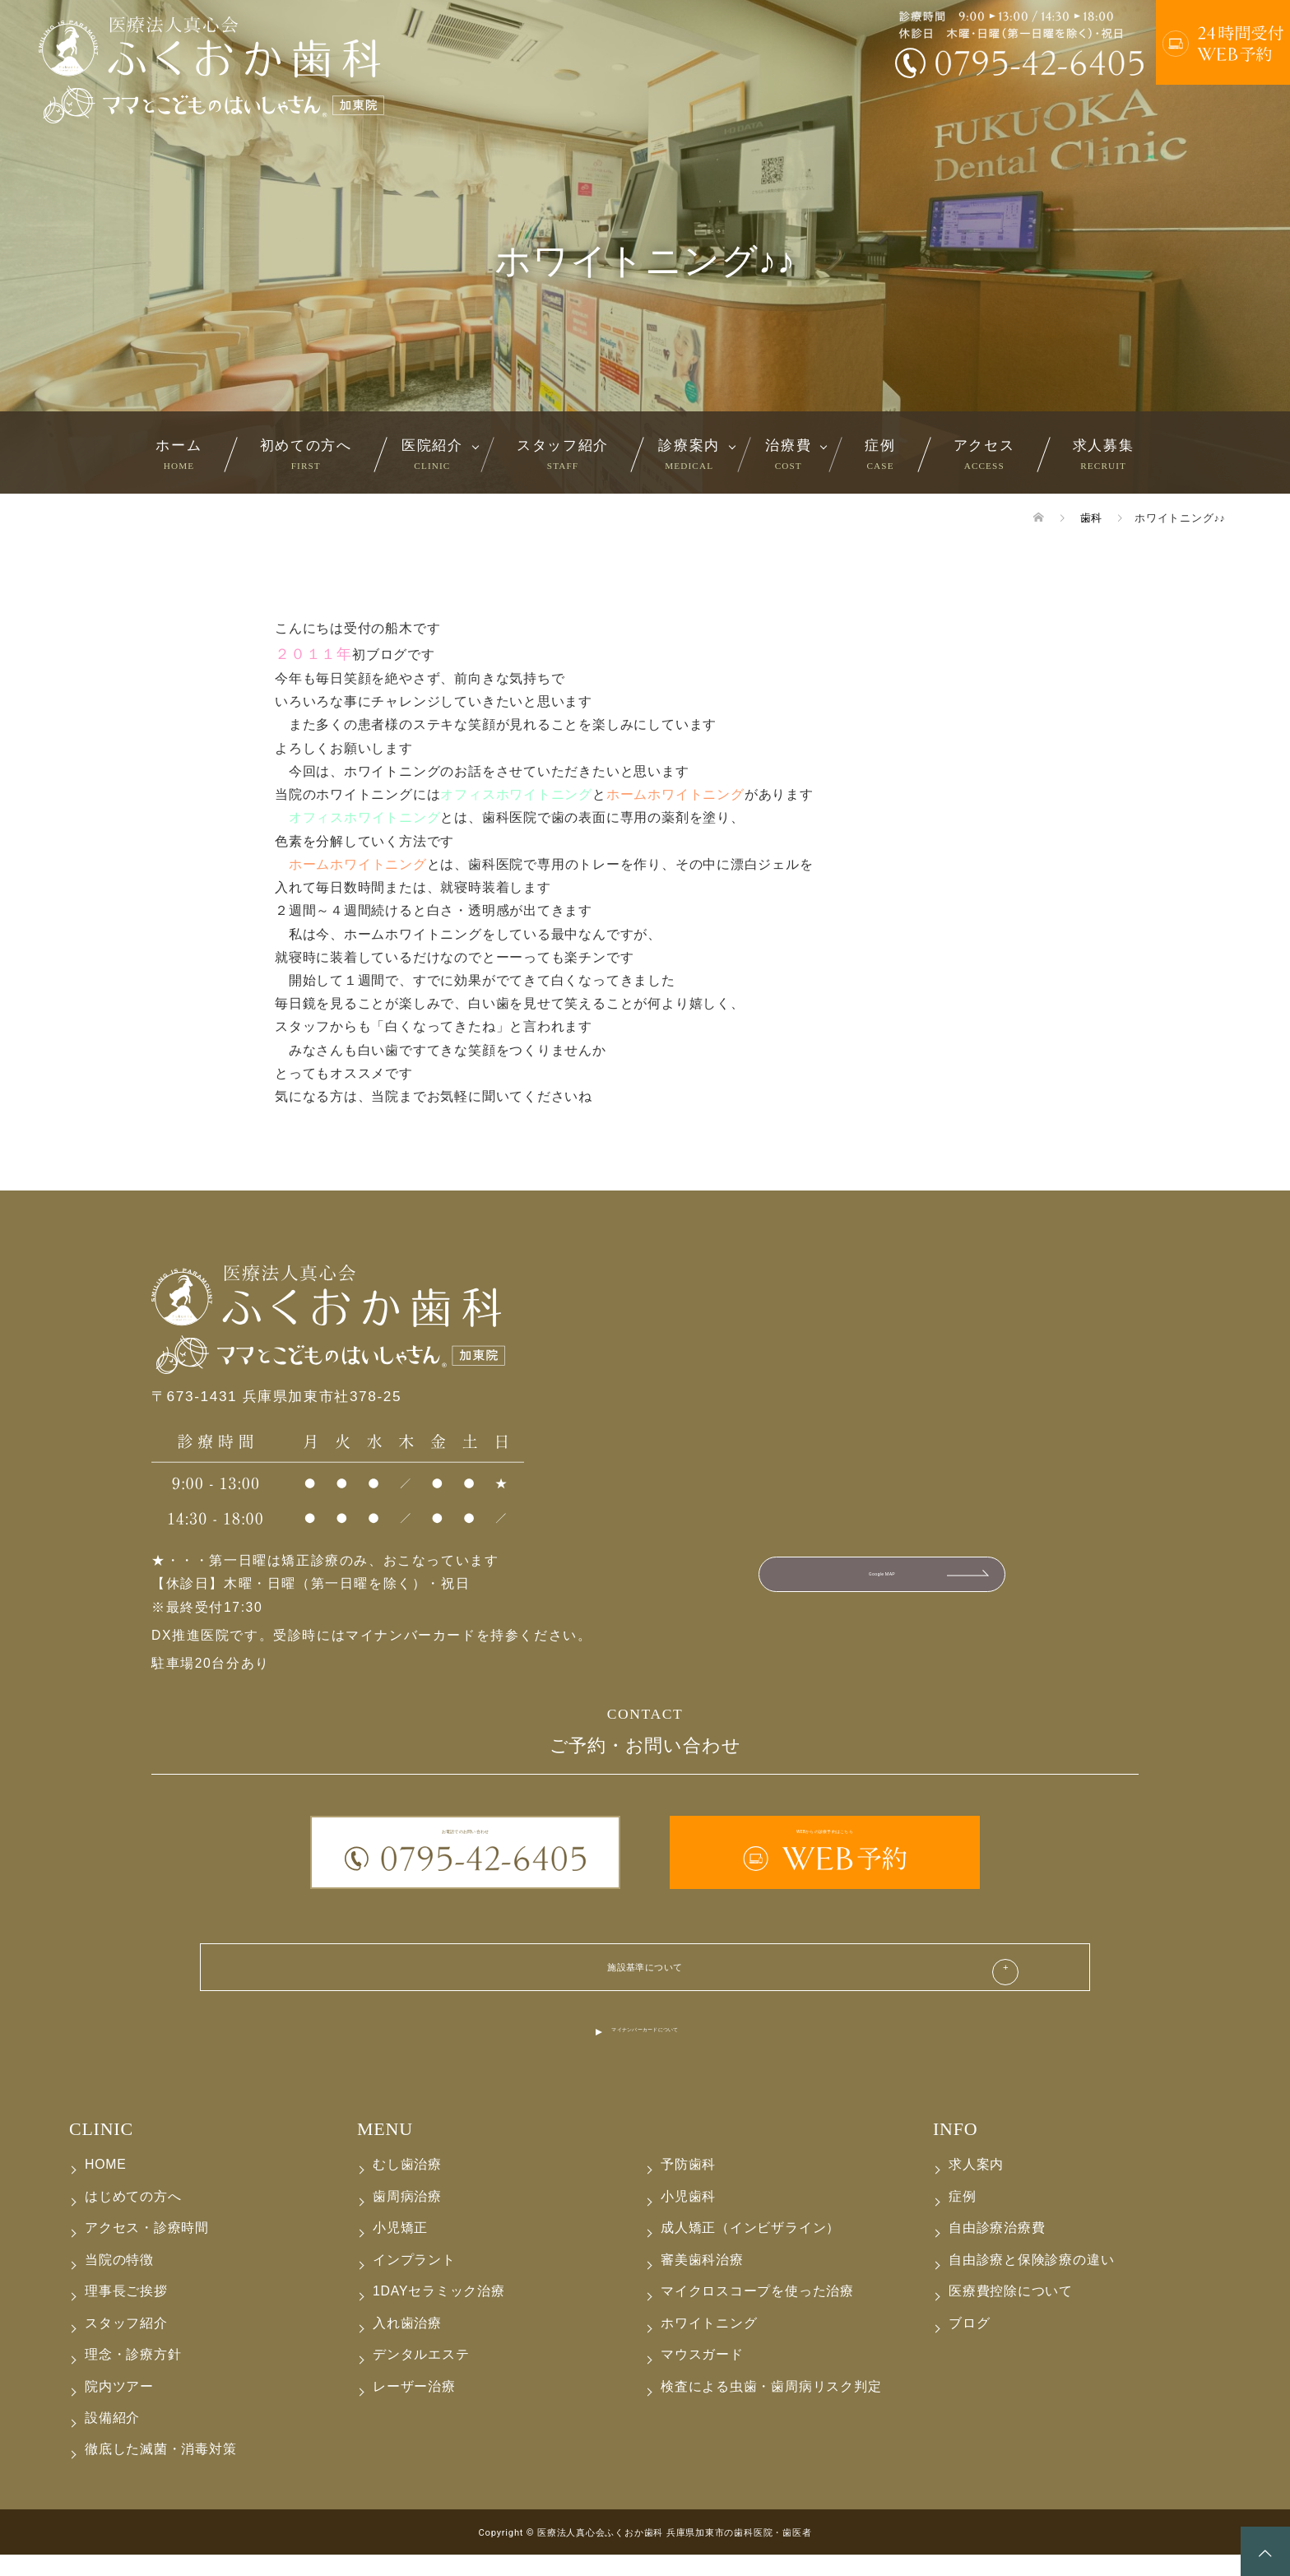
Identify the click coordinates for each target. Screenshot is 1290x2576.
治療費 (788, 453)
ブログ (969, 2344)
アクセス (984, 453)
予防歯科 (688, 2186)
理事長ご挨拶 (126, 2312)
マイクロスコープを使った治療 (757, 2312)
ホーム (178, 453)
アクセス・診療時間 (147, 2250)
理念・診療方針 (133, 2376)
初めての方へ (306, 453)
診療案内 (689, 453)
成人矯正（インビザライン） (750, 2250)
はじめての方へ (133, 2218)
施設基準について (645, 1976)
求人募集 (1104, 453)
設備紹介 (112, 2439)
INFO (955, 2150)
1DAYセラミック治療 (439, 2312)
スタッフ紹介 (563, 453)
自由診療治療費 (997, 2250)
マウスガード (702, 2376)
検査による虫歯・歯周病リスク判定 (771, 2408)
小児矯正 (400, 2250)
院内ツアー (119, 2408)
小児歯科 (688, 2218)
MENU (385, 2150)
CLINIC (101, 2150)
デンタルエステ (421, 2376)
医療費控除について (1011, 2312)
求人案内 (976, 2186)
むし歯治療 (407, 2186)
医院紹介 (432, 453)
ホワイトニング (709, 2344)
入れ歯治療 (407, 2344)
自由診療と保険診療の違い (1031, 2281)
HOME (106, 2186)
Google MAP (881, 1582)
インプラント (414, 2281)
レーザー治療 (414, 2408)
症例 (880, 453)
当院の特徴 (119, 2281)
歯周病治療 (407, 2218)
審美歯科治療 (702, 2281)
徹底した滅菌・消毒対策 (161, 2471)
